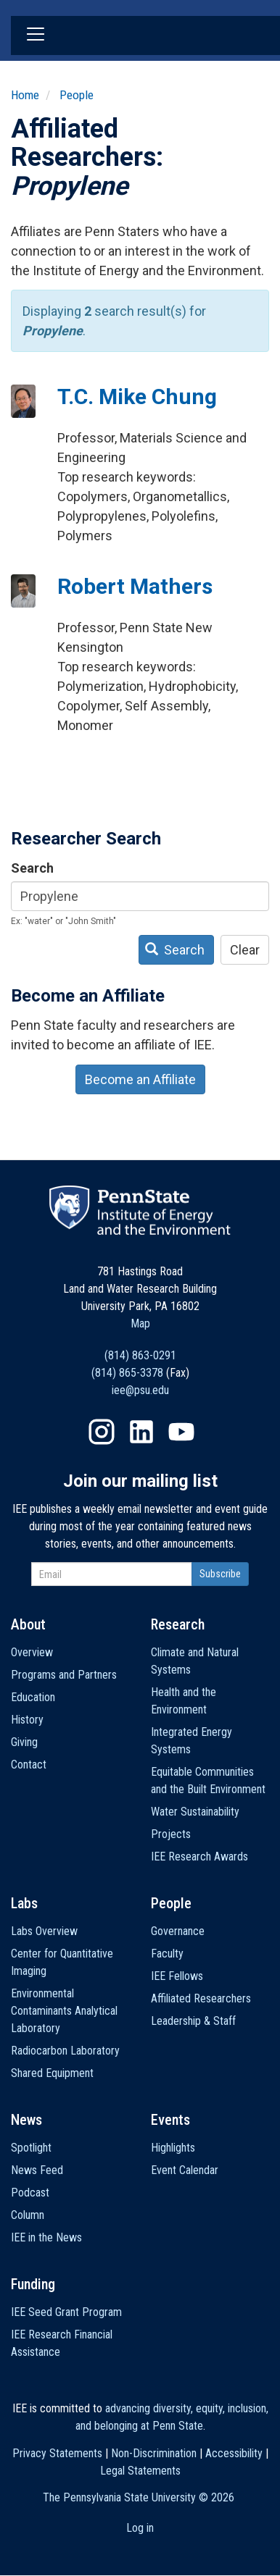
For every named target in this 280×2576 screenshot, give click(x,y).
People (76, 95)
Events (170, 2119)
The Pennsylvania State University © (138, 2497)
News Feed (37, 2170)
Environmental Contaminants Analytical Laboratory (64, 2010)
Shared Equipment (52, 2073)
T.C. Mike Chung (137, 396)
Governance (178, 1931)
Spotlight (31, 2148)
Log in (140, 2528)
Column (27, 2215)
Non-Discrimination (154, 2453)
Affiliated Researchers (201, 1998)
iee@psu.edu (140, 1390)
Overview (32, 1652)
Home (25, 95)
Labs (24, 1903)
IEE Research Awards (199, 1856)
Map (140, 1323)
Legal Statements (140, 2471)
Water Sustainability (195, 1811)
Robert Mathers (135, 586)
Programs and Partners (64, 1675)
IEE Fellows (177, 1976)
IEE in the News (46, 2237)
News (26, 2119)
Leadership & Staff (193, 2021)
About (28, 1624)
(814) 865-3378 (127, 1373)
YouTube (181, 1432)
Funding (33, 2284)
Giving (24, 1742)
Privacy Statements (57, 2453)
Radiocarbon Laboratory (65, 2050)
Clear (245, 949)
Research (178, 1624)
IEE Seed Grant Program (66, 2312)
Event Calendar (184, 2170)
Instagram (101, 1432)
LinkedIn (141, 1432)
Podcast (30, 2192)
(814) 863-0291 (140, 1355)
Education (33, 1697)
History (27, 1720)
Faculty (167, 1953)
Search (32, 868)
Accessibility (234, 2453)
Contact (28, 1764)
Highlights (173, 2148)
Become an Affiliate (140, 1079)
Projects (171, 1834)
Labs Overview (44, 1931)
